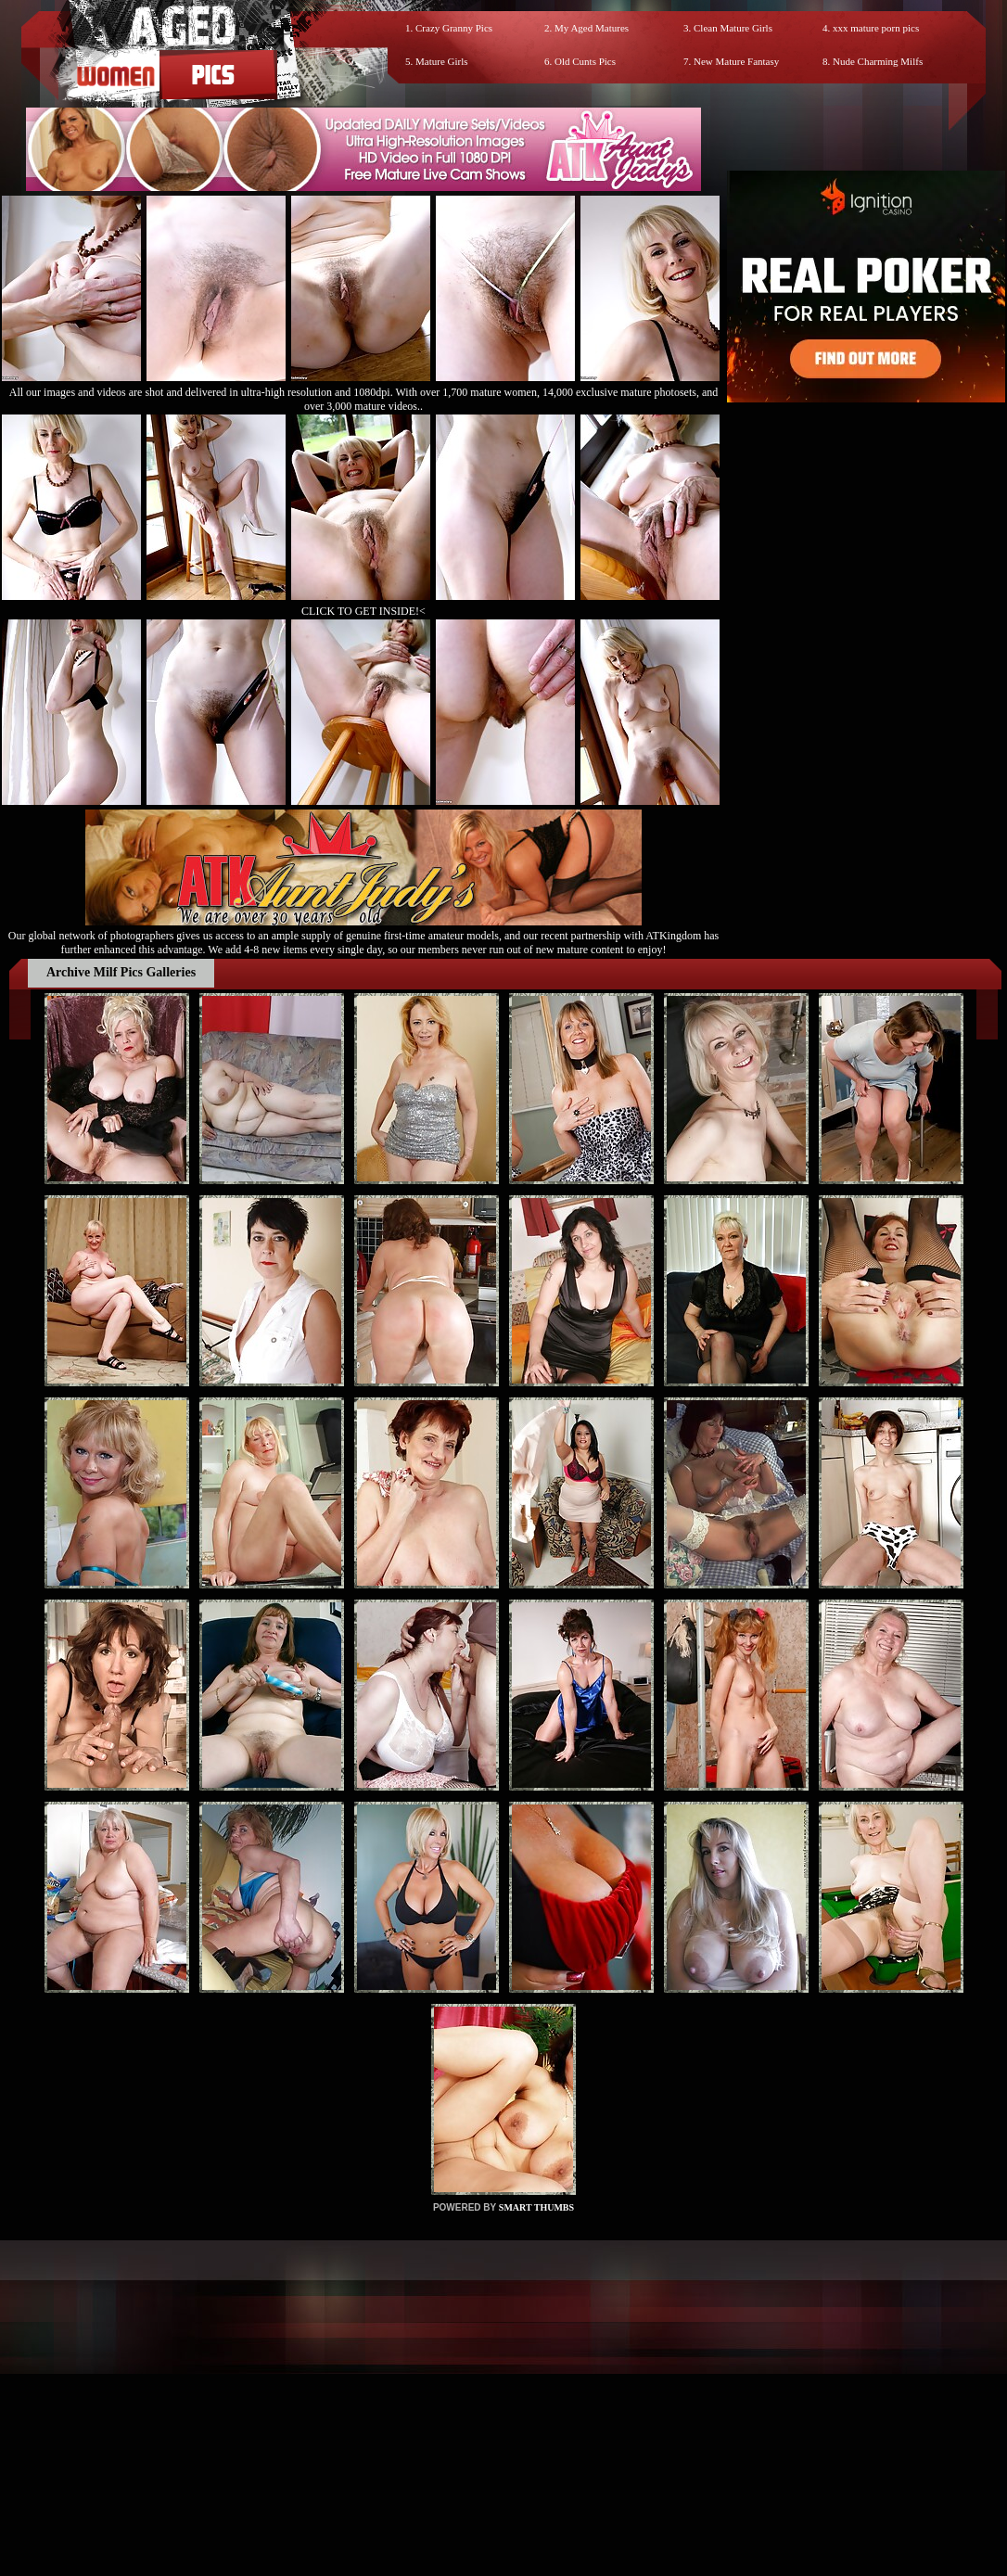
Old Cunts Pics (585, 61)
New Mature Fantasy (736, 61)
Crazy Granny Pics (453, 27)
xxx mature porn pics (876, 27)
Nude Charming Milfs (878, 61)
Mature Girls (441, 61)
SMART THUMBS (536, 2207)
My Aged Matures (591, 27)
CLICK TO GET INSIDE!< (363, 611)
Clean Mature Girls (733, 27)
